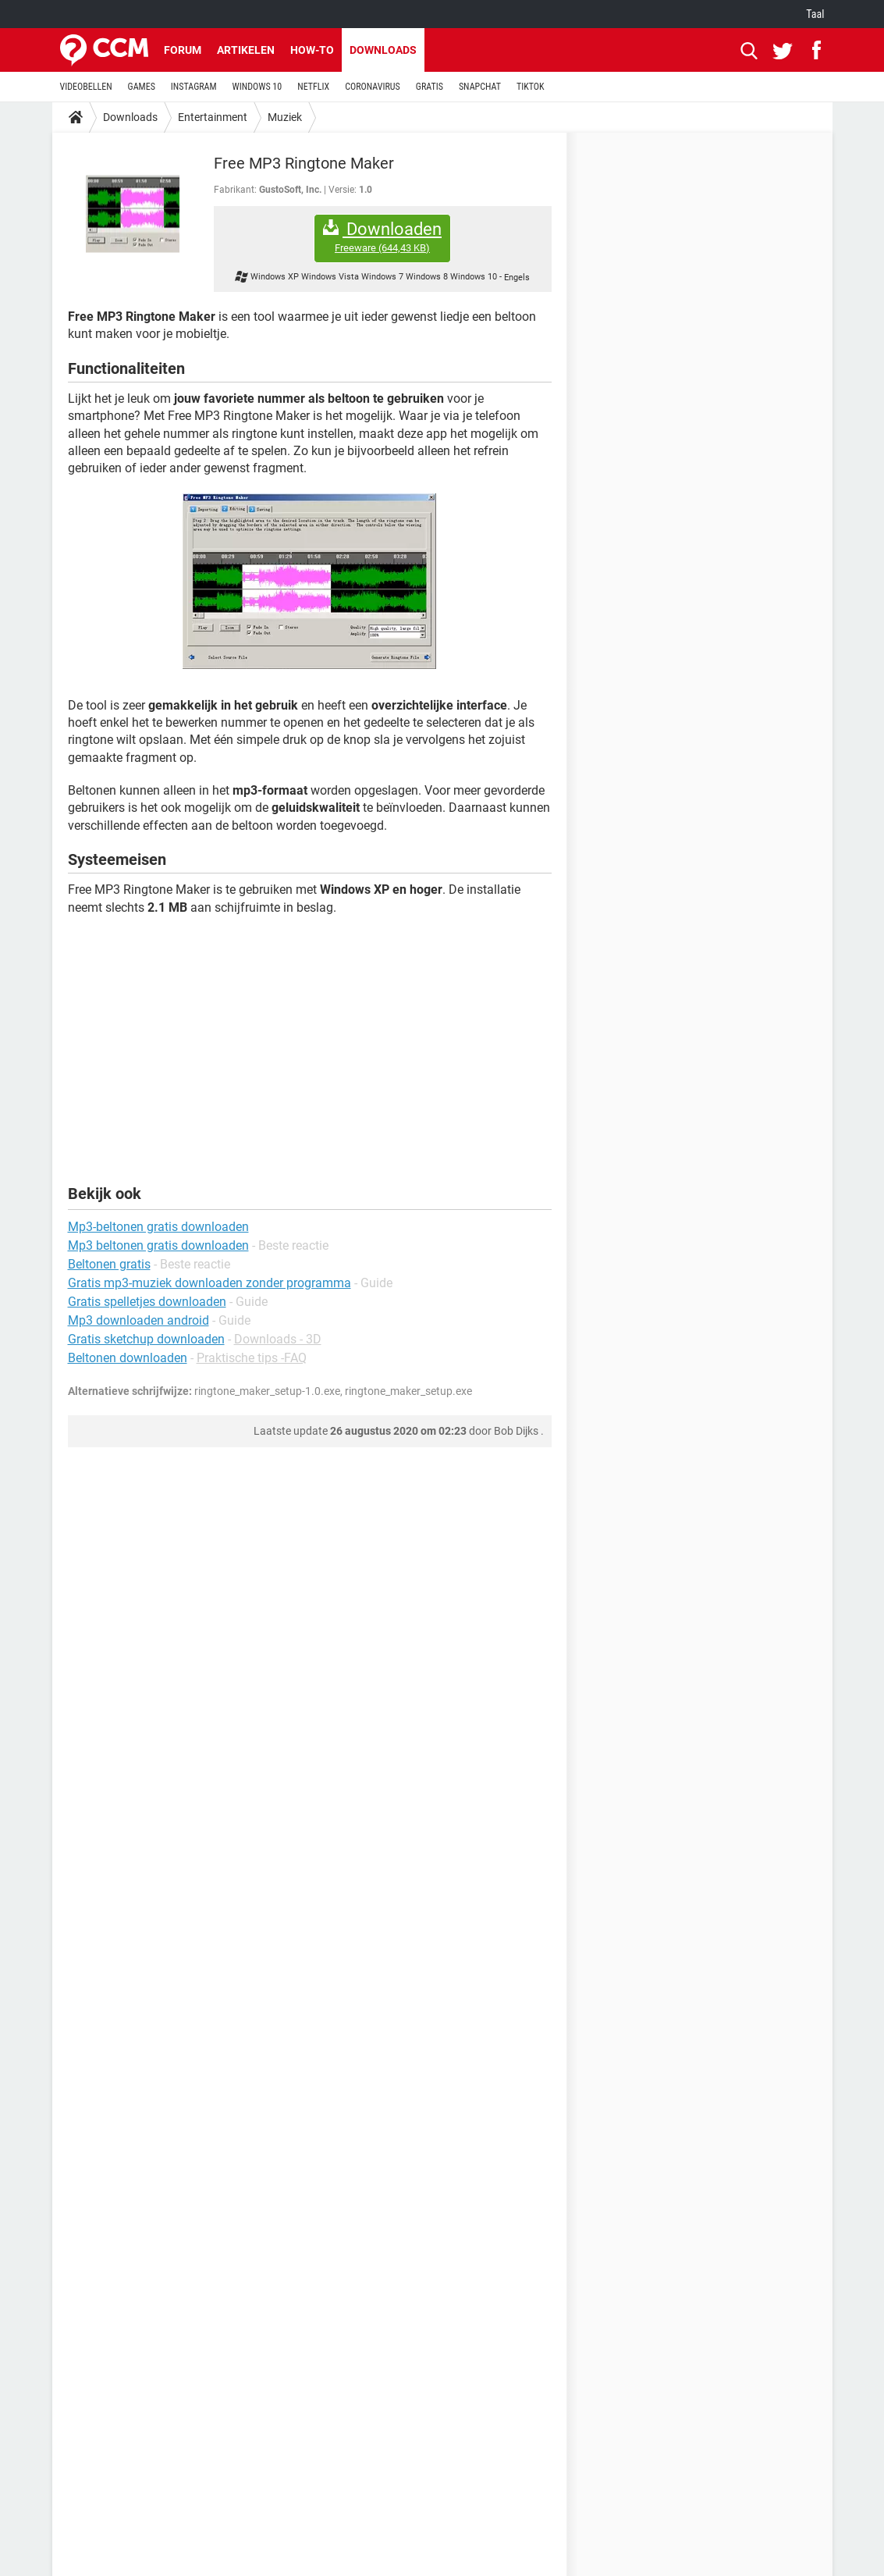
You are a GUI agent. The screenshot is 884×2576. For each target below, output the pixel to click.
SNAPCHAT (480, 86)
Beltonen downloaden (127, 1357)
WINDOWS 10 (257, 86)
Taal (815, 14)
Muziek (285, 117)
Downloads (383, 50)
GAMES (141, 86)
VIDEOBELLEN (86, 86)
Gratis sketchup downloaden (146, 1339)
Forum (182, 50)
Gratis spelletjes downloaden (147, 1301)
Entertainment (212, 117)
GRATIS (429, 86)
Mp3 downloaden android (138, 1320)
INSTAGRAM (194, 86)
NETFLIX (313, 86)
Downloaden (382, 236)
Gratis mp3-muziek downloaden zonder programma (209, 1283)
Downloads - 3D (277, 1339)
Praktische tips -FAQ (252, 1357)
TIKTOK (531, 86)
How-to (312, 50)
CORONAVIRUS (372, 86)
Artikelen (246, 50)
